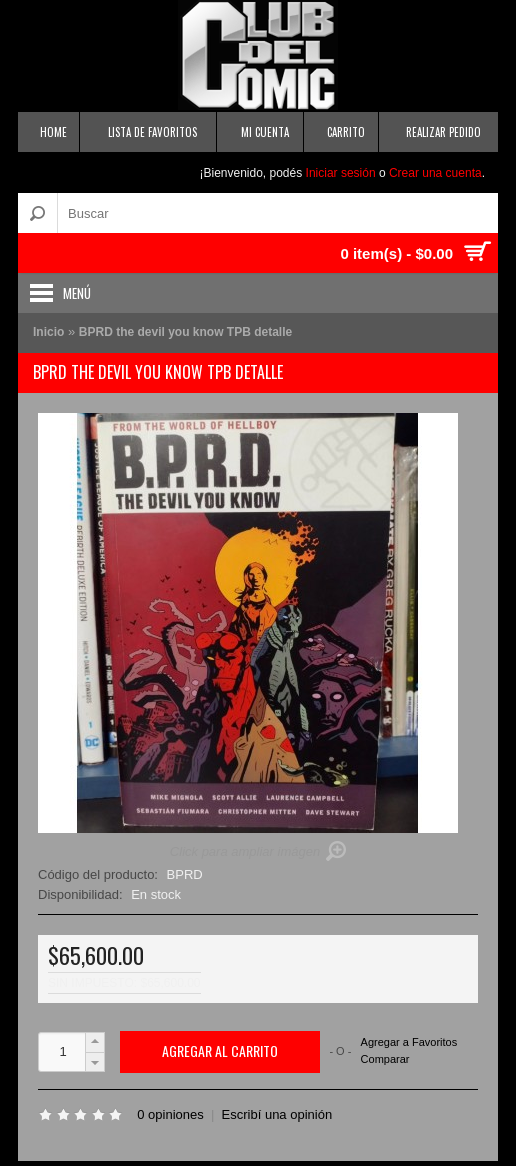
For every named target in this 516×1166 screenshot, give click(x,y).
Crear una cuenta (435, 173)
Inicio (48, 332)
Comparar (385, 1059)
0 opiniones (170, 1114)
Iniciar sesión (341, 173)
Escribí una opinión (277, 1114)
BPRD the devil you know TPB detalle (185, 332)
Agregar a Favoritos (409, 1042)
